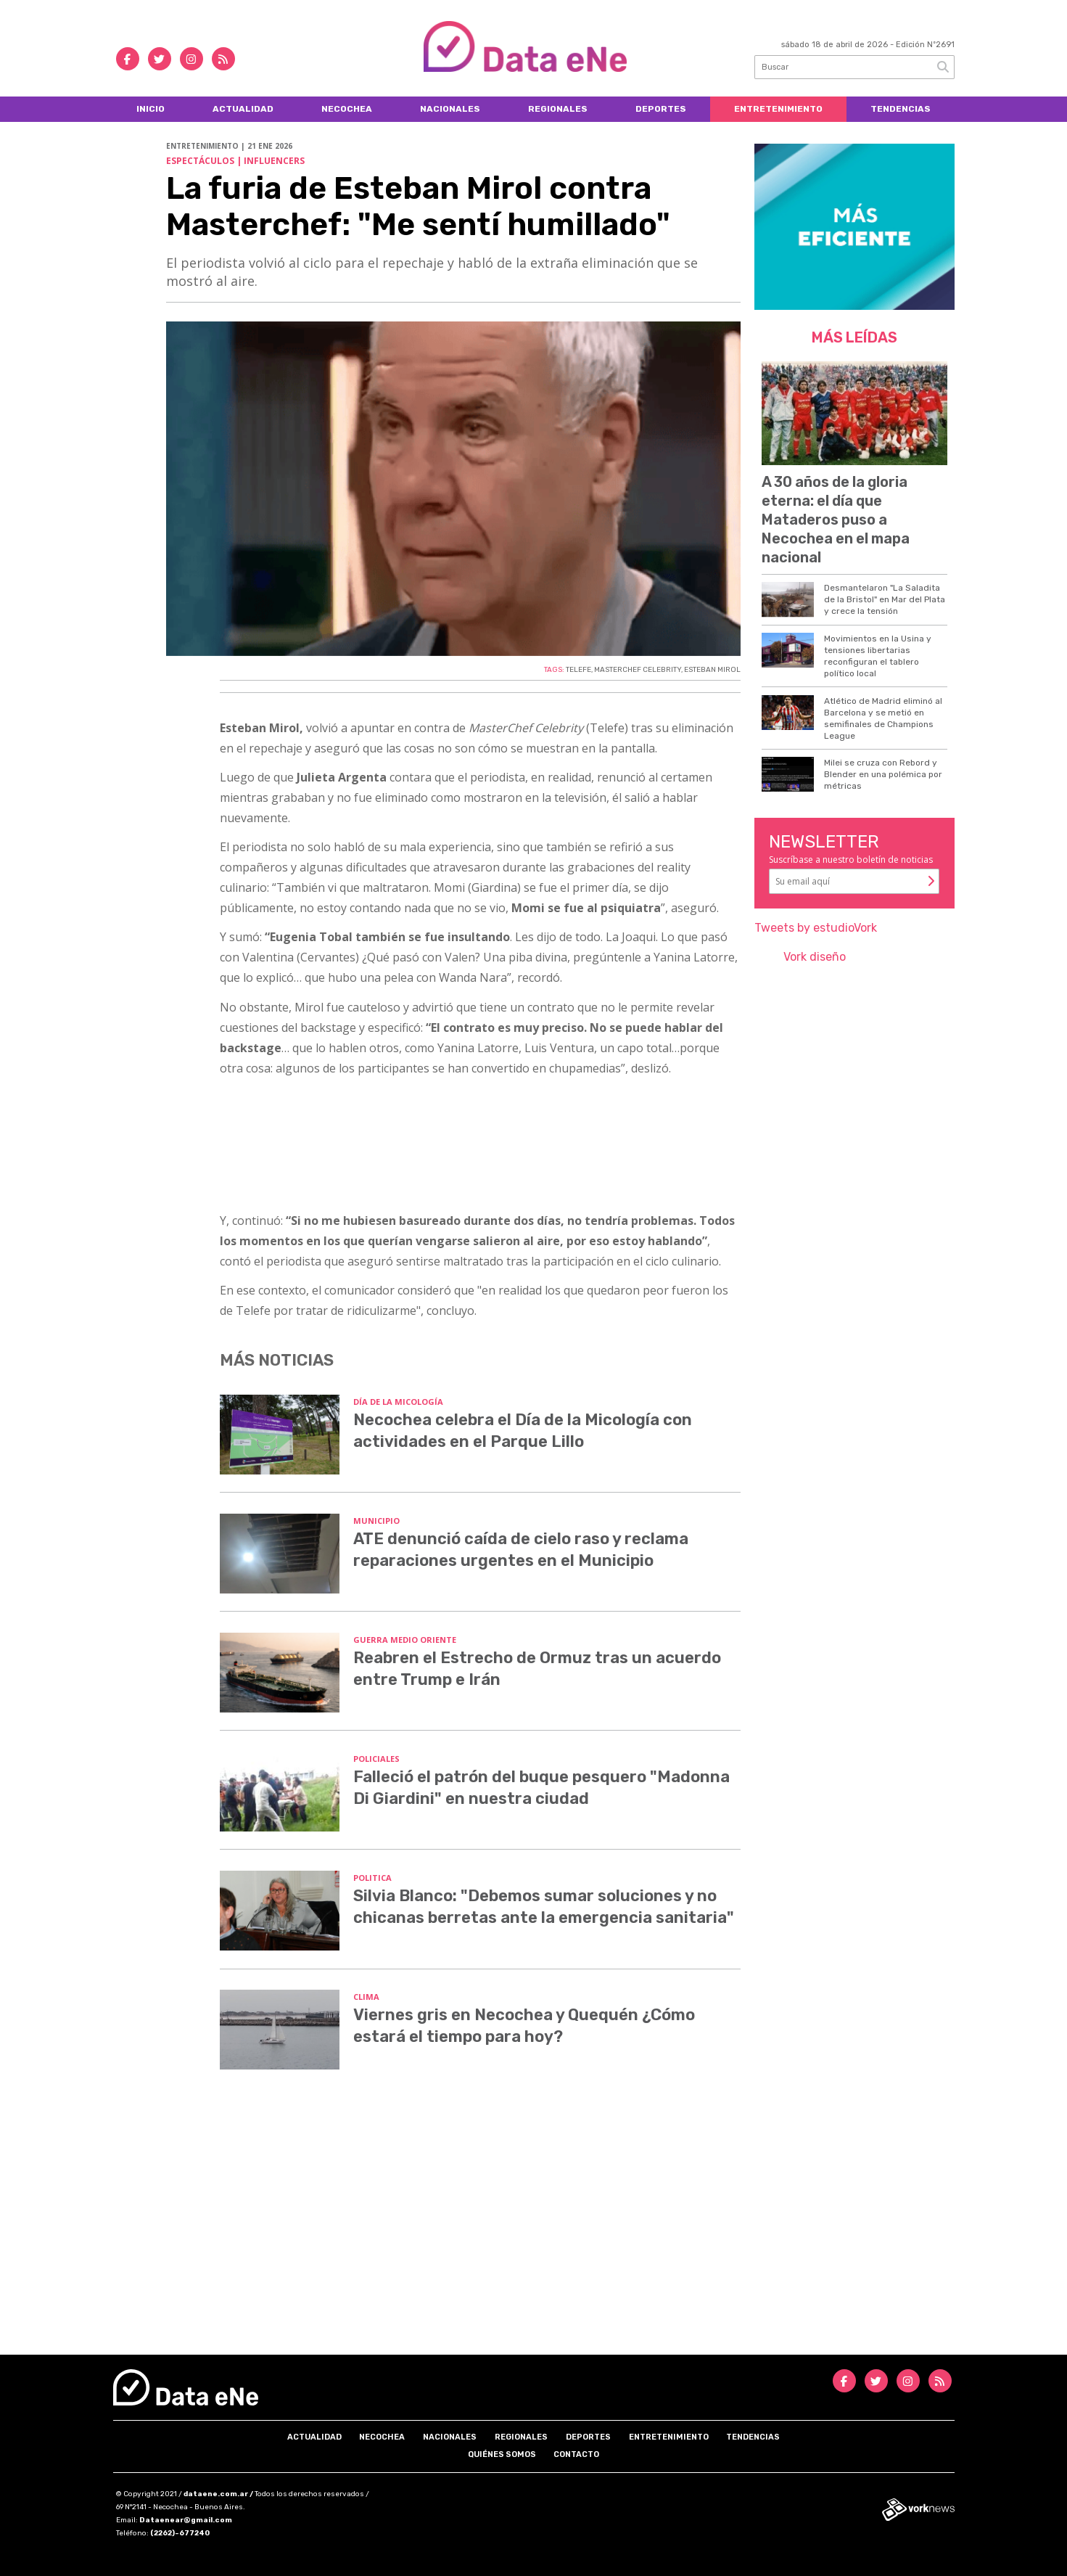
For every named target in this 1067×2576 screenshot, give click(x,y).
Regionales (558, 109)
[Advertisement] (534, 2231)
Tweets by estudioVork (815, 928)
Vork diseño (814, 957)
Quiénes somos (502, 2454)
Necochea (346, 109)
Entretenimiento (778, 109)
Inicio (150, 109)
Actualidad (243, 109)
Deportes (660, 109)
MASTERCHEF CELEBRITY (637, 669)
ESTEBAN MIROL (712, 669)
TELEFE (578, 669)
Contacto (576, 2454)
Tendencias (900, 109)
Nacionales (450, 109)
